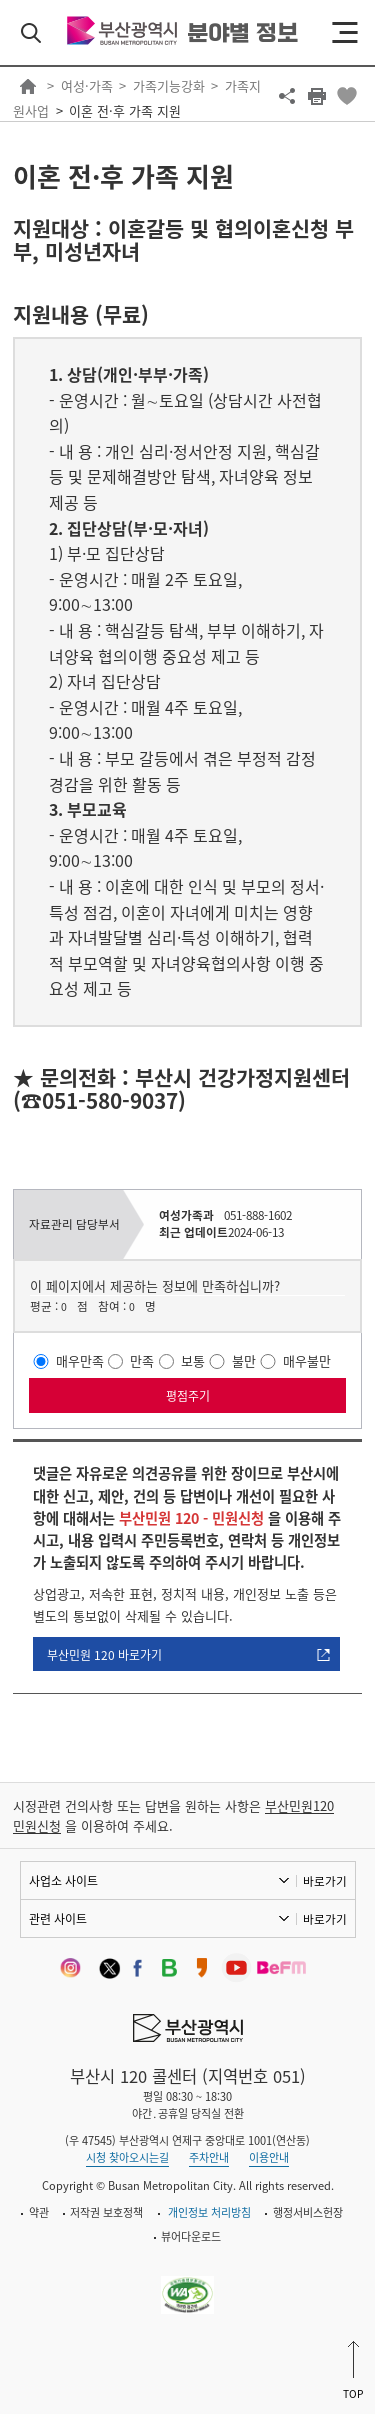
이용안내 (269, 2157)
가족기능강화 (169, 85)
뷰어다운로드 (191, 2236)
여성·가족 (87, 85)
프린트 (317, 96)
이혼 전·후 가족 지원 (125, 110)
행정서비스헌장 (308, 2212)
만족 (142, 1360)
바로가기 (325, 1881)
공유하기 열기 (287, 96)
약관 (39, 2212)
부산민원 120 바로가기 (104, 1655)
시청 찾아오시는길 (127, 2157)
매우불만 (307, 1360)
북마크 (347, 96)
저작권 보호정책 (106, 2212)
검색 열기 (31, 33)
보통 (193, 1360)
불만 (244, 1360)
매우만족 (80, 1360)
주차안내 (209, 2157)
